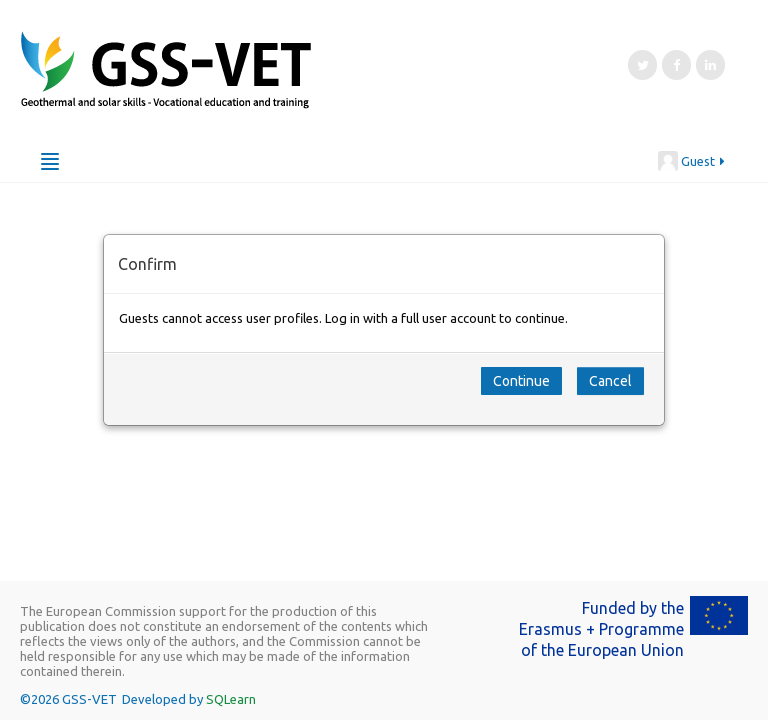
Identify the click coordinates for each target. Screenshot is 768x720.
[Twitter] (642, 65)
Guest (692, 161)
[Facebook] (676, 65)
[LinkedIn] (710, 65)
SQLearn (231, 699)
